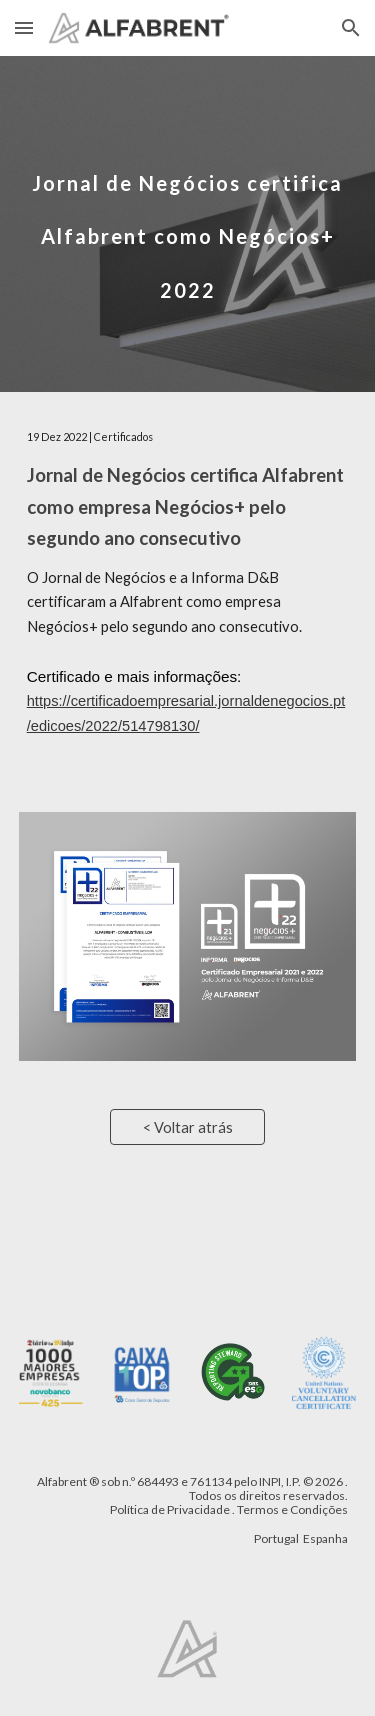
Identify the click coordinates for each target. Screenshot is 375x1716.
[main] (188, 224)
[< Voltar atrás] (187, 1127)
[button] (24, 27)
